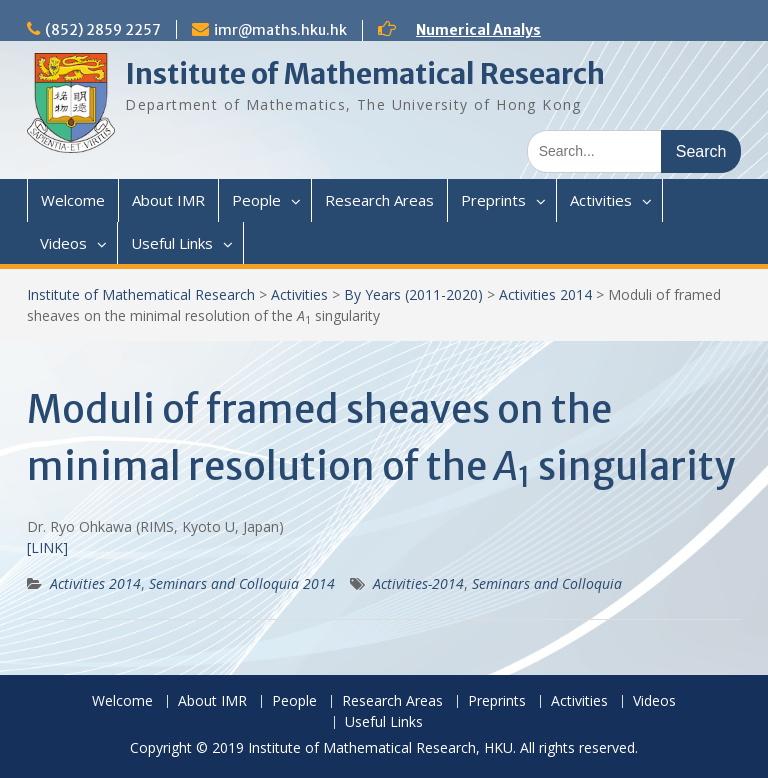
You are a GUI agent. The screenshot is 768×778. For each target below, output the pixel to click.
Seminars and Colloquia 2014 (242, 583)
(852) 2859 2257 (103, 30)
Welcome (73, 200)
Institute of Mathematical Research (365, 74)
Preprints (493, 200)
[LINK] (47, 547)
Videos (63, 243)
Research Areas (379, 200)
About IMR (168, 200)
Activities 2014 (545, 294)
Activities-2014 (418, 583)
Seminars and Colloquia (547, 583)
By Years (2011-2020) (413, 294)
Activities (601, 200)
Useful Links (172, 243)
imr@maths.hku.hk (280, 30)
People (256, 200)
